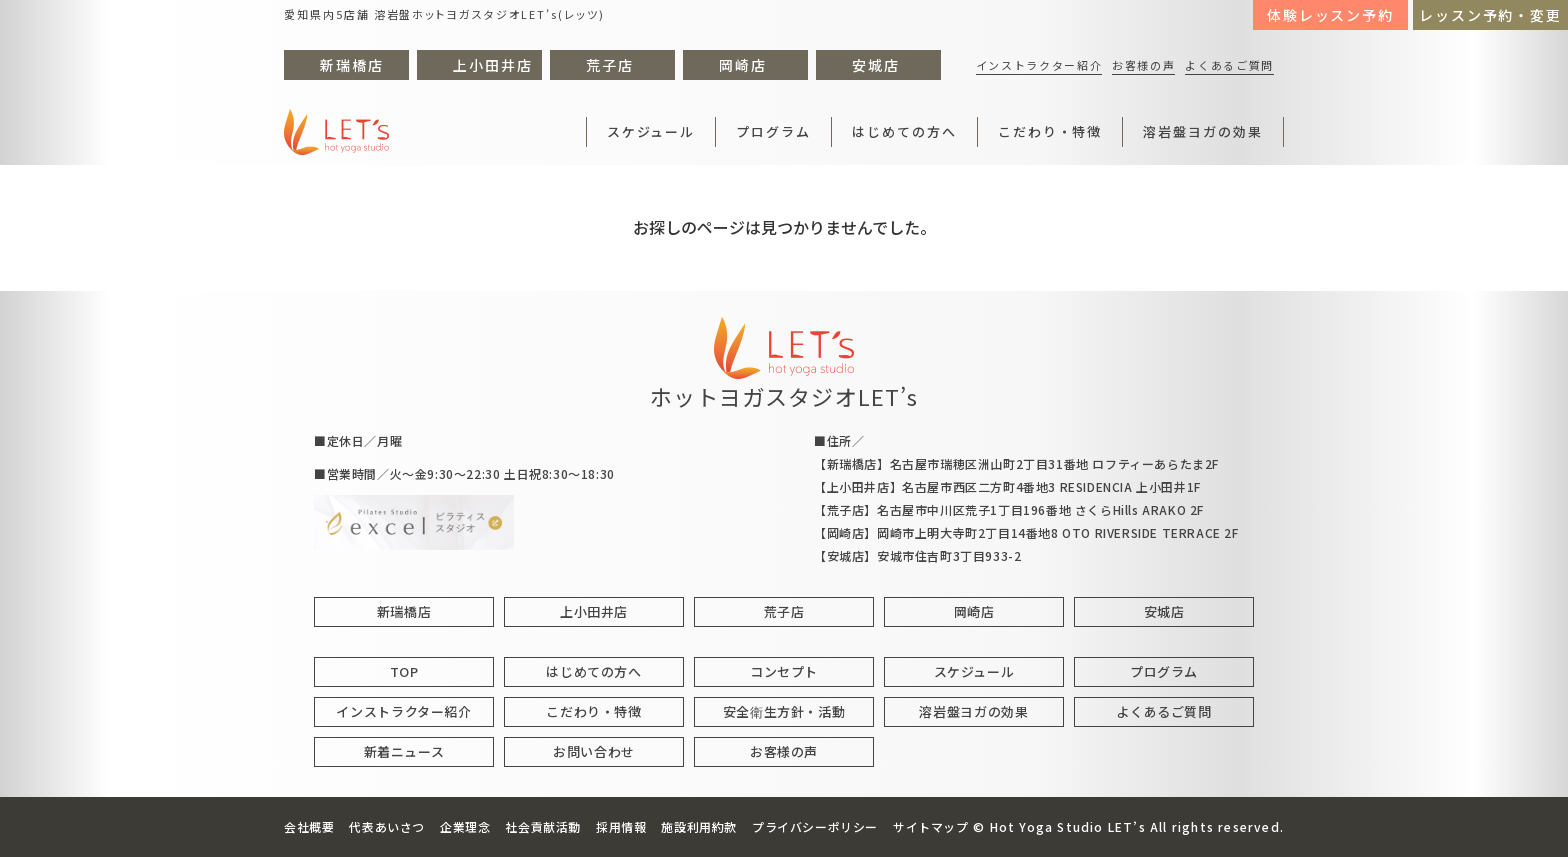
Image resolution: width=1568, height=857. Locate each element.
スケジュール (651, 131)
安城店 (876, 65)
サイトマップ (931, 826)
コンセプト (784, 671)
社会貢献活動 (543, 826)
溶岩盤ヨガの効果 (1203, 131)
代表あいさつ (387, 826)
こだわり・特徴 (1050, 131)
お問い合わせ (594, 751)
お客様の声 (1143, 65)
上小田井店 (493, 65)
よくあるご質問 (1229, 65)
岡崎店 (743, 65)
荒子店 (610, 65)
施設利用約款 (699, 826)
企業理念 (465, 826)
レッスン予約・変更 (1491, 15)
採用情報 (621, 826)
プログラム (773, 131)
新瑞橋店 (352, 65)
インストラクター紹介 (1039, 65)
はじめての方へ (904, 131)
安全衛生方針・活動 (784, 711)
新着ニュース (404, 751)
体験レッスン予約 (1331, 15)
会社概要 (309, 826)
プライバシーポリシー (815, 826)
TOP (404, 671)
